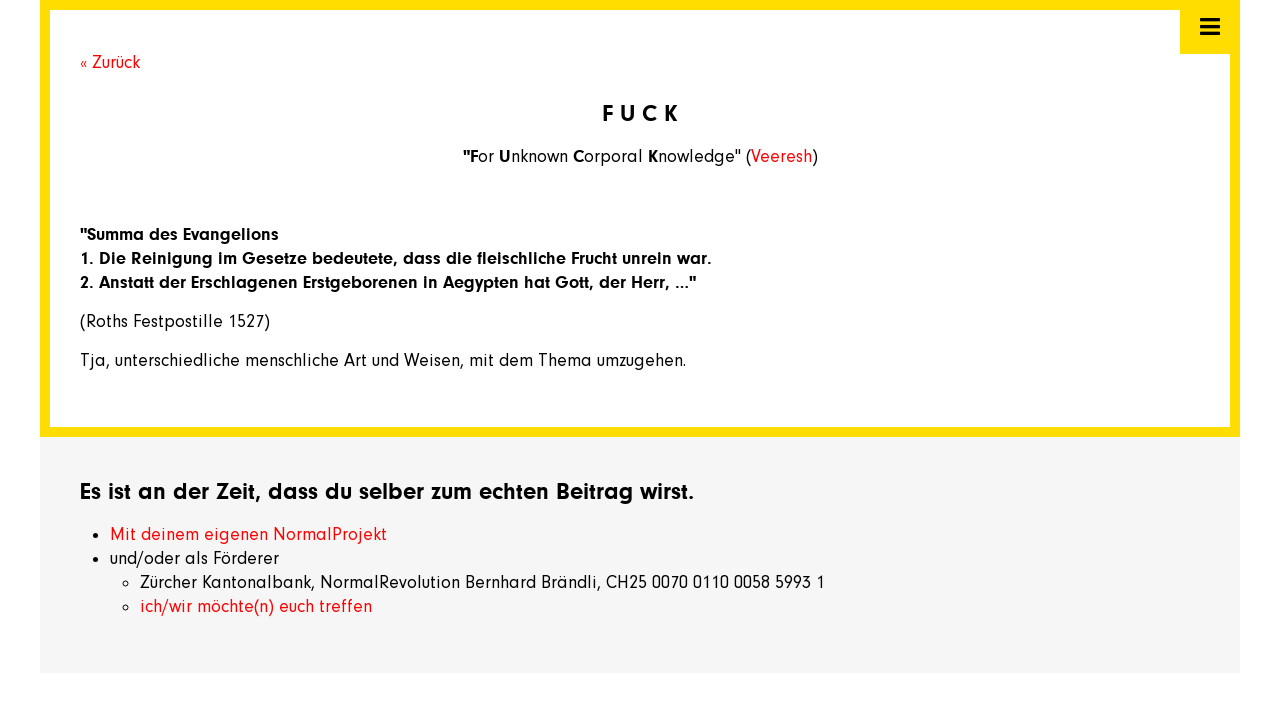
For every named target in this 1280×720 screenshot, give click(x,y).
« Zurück (110, 62)
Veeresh (781, 156)
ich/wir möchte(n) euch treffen (256, 606)
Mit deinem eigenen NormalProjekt (248, 534)
